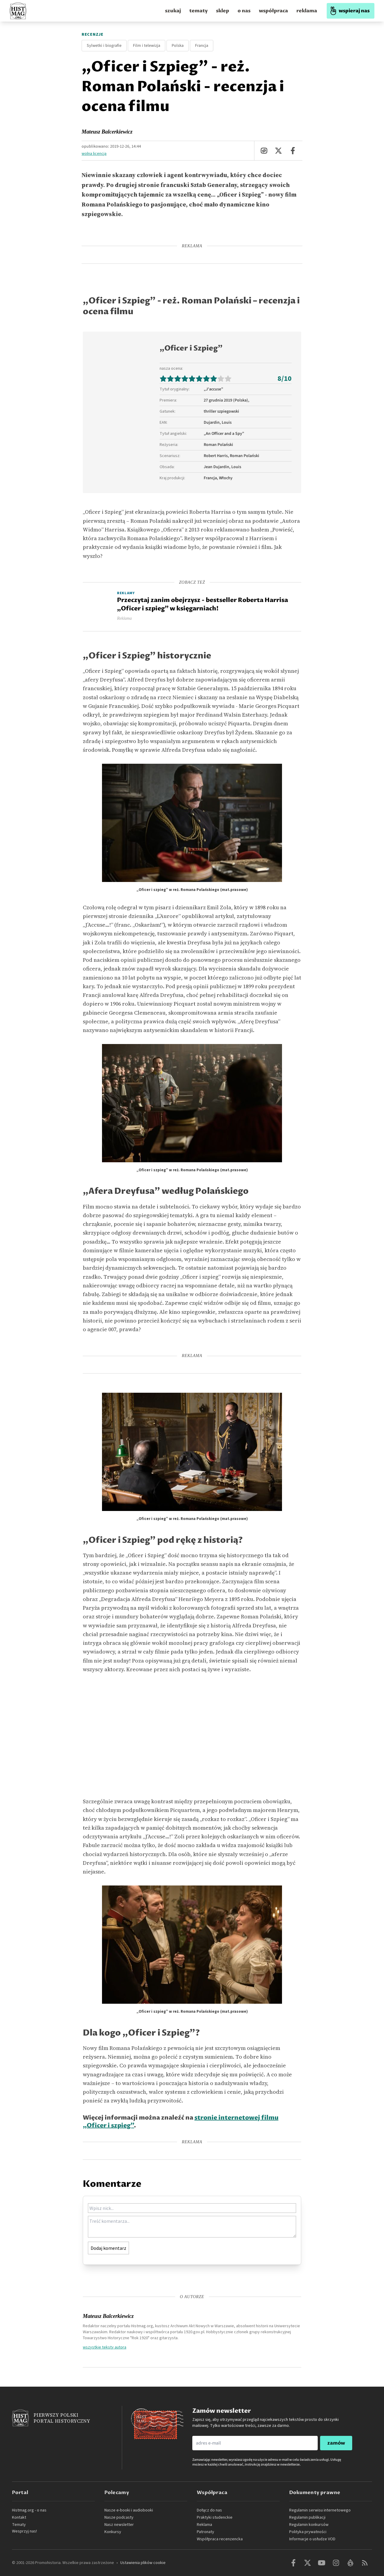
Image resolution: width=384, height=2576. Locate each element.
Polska (178, 46)
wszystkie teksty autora (104, 2347)
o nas (244, 11)
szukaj (173, 11)
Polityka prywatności (307, 2532)
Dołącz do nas (209, 2510)
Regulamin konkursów (308, 2525)
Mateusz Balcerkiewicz (107, 132)
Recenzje (93, 35)
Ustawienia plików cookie (143, 2563)
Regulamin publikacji (307, 2517)
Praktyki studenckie (214, 2517)
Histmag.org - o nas (29, 2510)
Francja (201, 46)
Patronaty (205, 2532)
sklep (222, 11)
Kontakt (19, 2517)
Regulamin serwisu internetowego (320, 2510)
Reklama (204, 2525)
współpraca (273, 11)
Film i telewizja (146, 46)
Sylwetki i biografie (104, 46)
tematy (198, 11)
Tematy (19, 2525)
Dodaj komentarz (108, 2248)
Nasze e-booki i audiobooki (128, 2510)
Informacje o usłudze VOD (312, 2539)
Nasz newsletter (119, 2525)
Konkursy (112, 2532)
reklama (306, 11)
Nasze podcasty (119, 2517)
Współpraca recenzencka (220, 2539)
